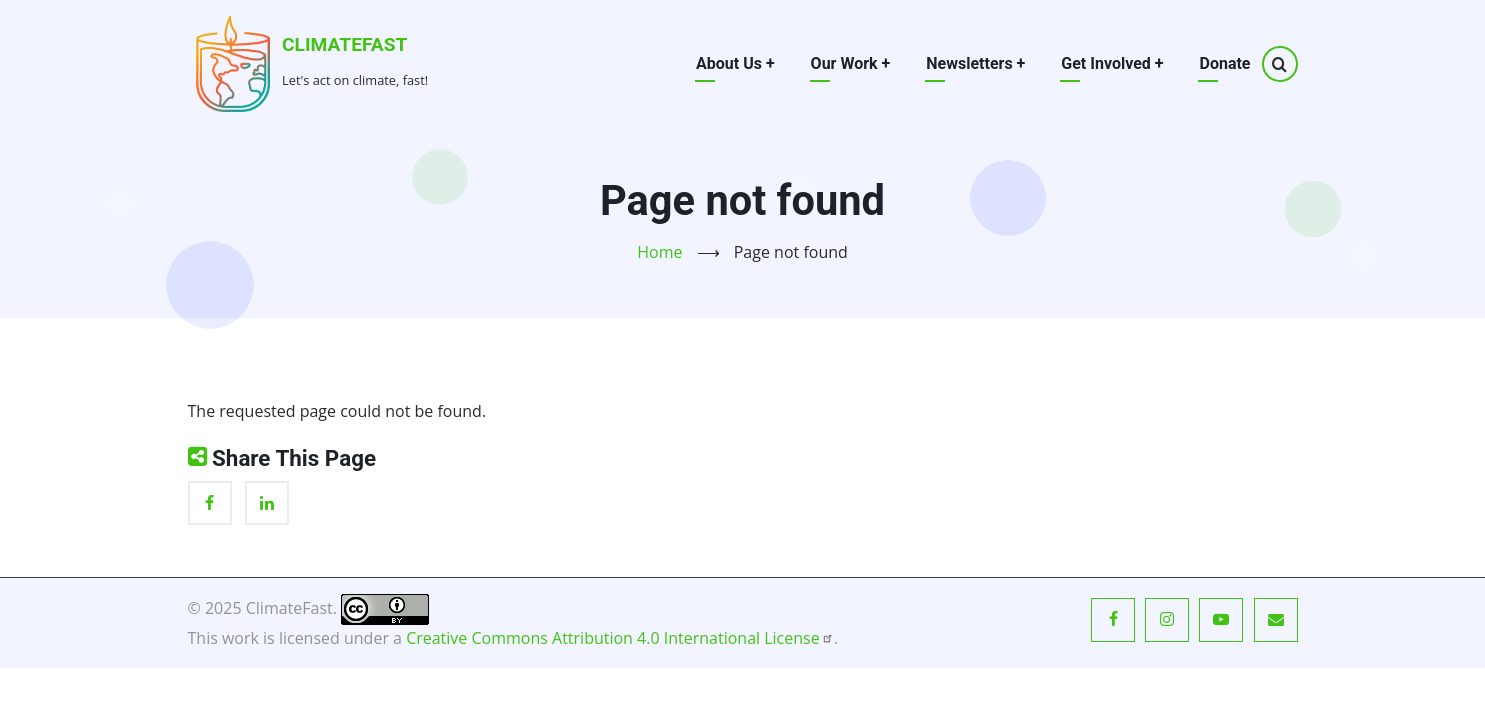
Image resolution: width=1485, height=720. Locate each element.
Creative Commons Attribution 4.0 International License (620, 638)
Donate (1224, 63)
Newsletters (975, 63)
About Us (735, 63)
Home (659, 252)
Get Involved (1112, 63)
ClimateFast (344, 44)
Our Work (851, 63)
